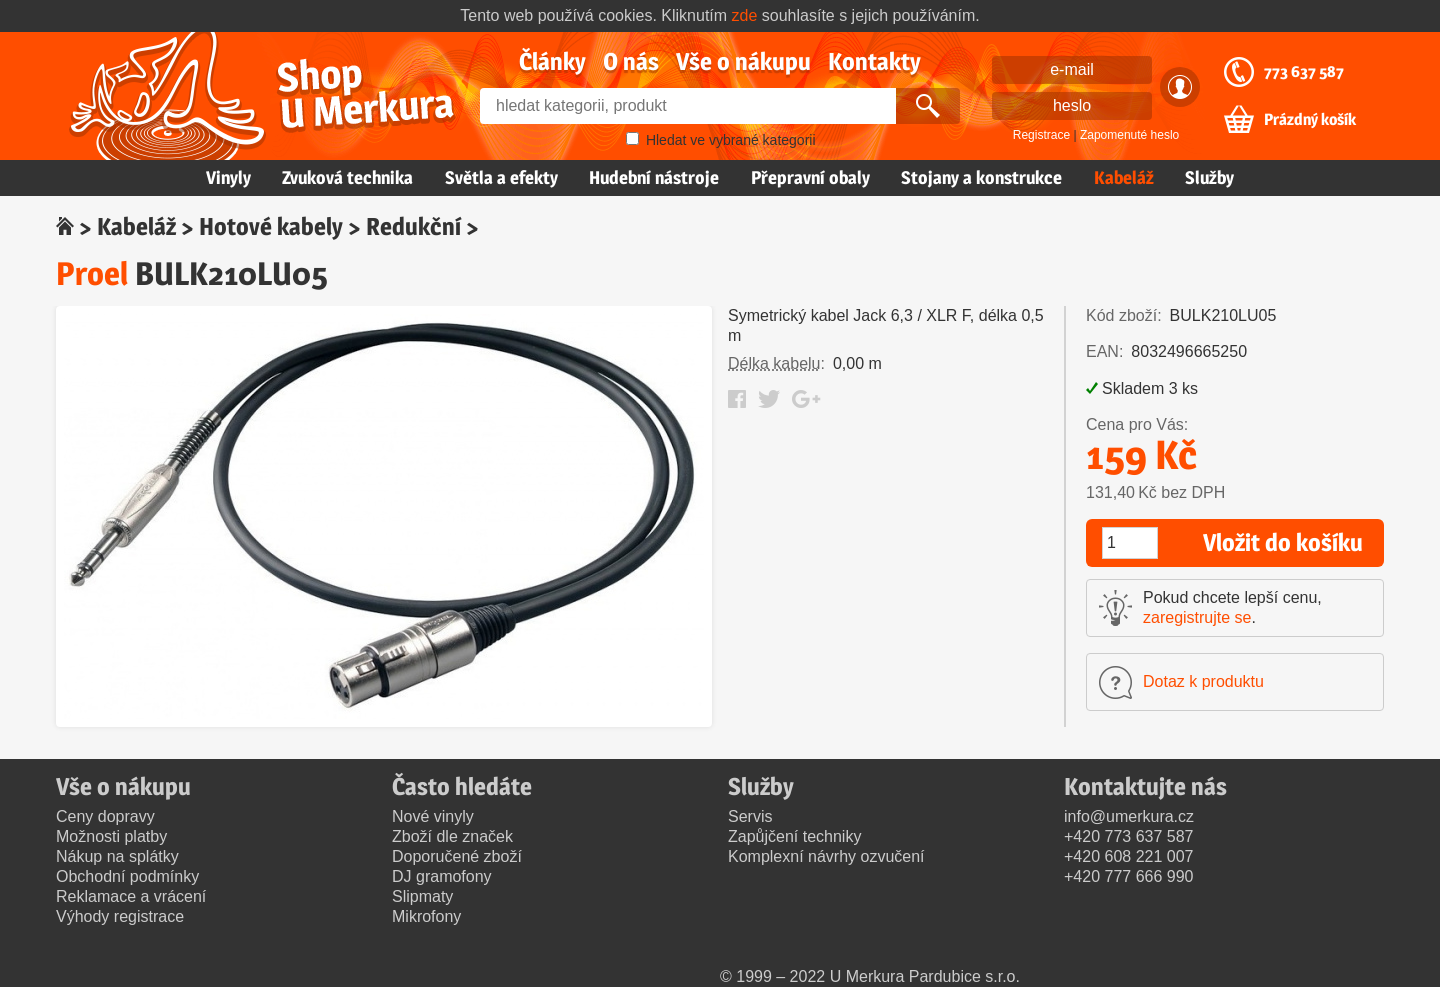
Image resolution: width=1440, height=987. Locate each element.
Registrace (1041, 135)
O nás (631, 61)
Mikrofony (426, 916)
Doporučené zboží (457, 856)
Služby (1209, 177)
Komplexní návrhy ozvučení (826, 856)
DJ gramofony (442, 876)
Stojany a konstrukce (981, 177)
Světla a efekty (501, 177)
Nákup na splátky (117, 856)
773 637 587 (1304, 72)
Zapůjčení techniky (794, 836)
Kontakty (874, 61)
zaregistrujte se (1197, 617)
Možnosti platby (111, 836)
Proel (92, 273)
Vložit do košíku (1283, 542)
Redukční (413, 226)
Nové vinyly (433, 816)
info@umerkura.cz (1129, 816)
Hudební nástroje (654, 177)
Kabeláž (1124, 177)
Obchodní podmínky (127, 876)
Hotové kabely (271, 226)
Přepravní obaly (810, 177)
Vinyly (228, 177)
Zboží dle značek (452, 836)
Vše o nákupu (743, 61)
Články (552, 61)
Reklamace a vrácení (131, 896)
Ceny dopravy (105, 816)
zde (745, 15)
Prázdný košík (1310, 120)
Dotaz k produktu (1203, 681)
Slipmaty (422, 896)
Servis (750, 816)
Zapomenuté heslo (1129, 135)
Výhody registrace (120, 916)
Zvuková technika (347, 177)
